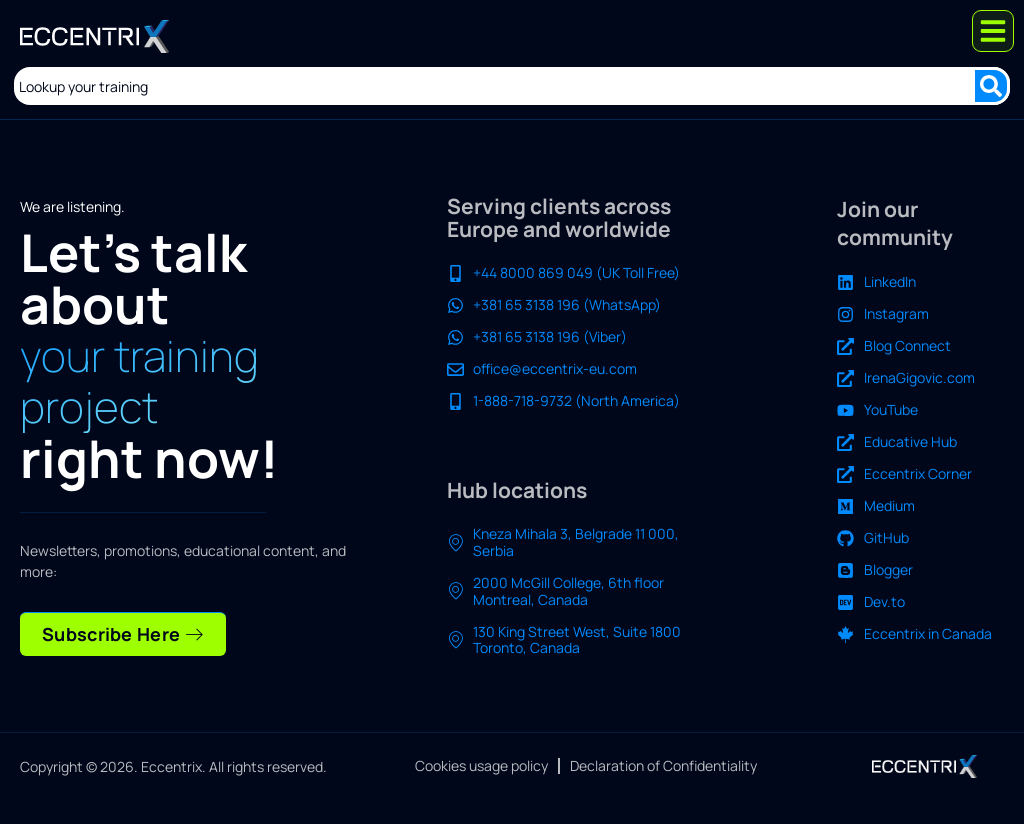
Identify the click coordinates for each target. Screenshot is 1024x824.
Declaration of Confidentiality (663, 766)
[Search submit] (991, 86)
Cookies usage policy (481, 766)
